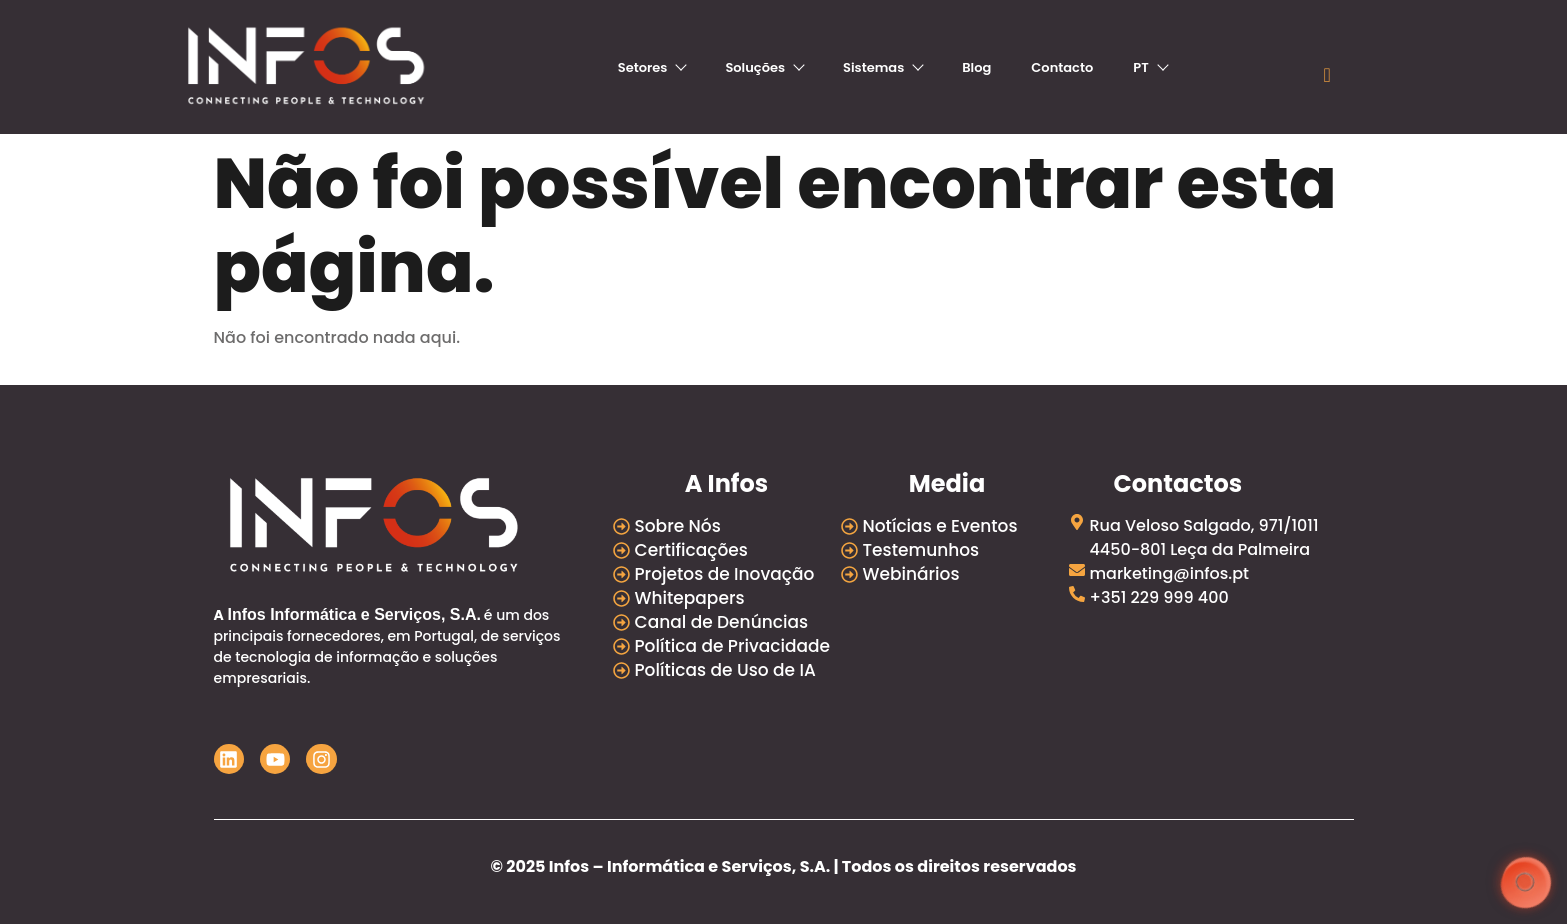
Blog (976, 67)
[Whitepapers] (727, 598)
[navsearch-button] (1327, 75)
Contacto (1062, 67)
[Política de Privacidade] (727, 646)
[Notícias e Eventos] (955, 526)
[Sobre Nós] (727, 526)
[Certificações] (727, 550)
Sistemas (882, 67)
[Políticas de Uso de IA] (727, 670)
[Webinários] (955, 574)
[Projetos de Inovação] (727, 574)
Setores (652, 67)
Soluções (764, 67)
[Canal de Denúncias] (727, 622)
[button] (1524, 881)
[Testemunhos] (955, 550)
